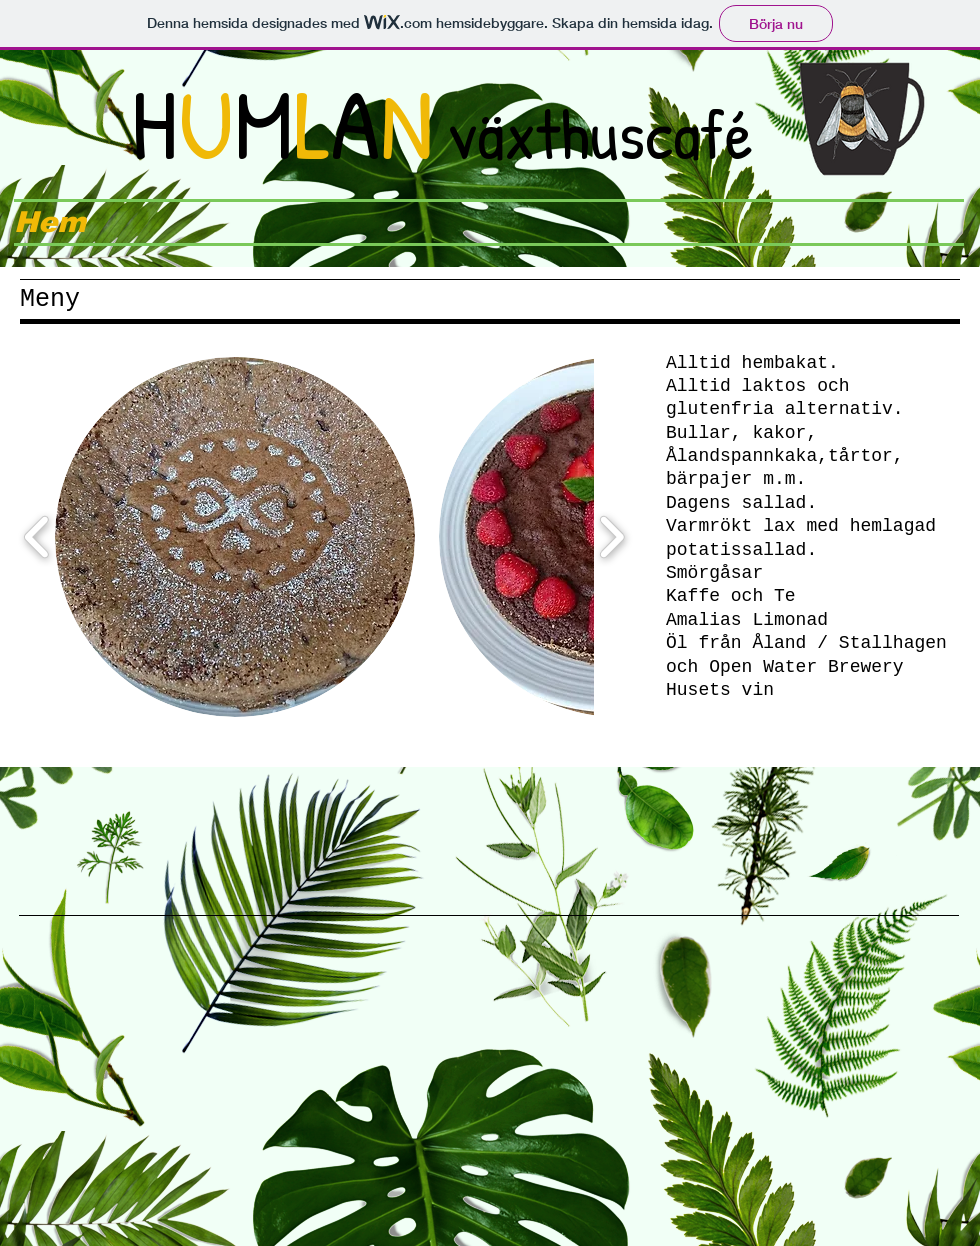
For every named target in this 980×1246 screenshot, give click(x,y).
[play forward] (611, 537)
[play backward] (37, 537)
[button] (235, 537)
